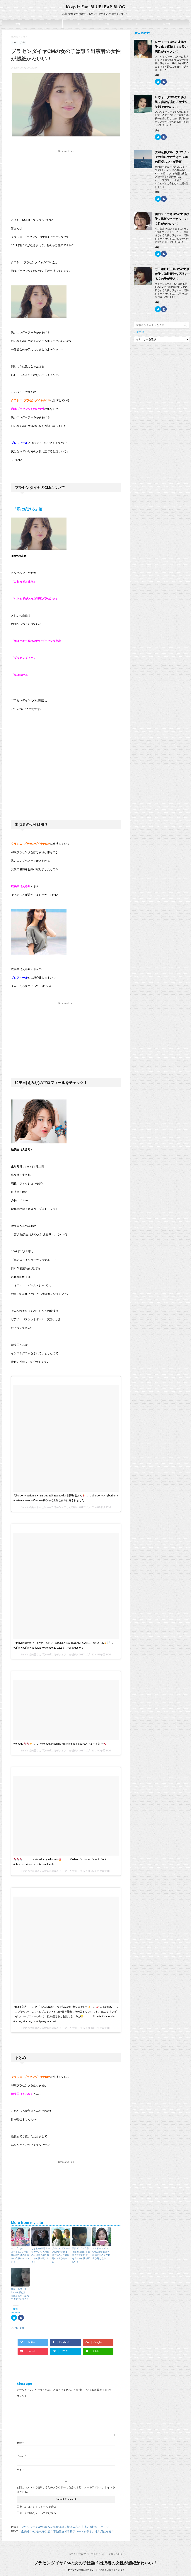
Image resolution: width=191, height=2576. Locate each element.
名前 (20, 2443)
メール (21, 2456)
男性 (47, 24)
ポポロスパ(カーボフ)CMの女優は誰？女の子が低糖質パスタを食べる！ (61, 2255)
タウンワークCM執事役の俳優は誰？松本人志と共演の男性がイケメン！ (66, 2526)
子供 (77, 24)
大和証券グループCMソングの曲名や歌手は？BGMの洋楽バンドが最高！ (172, 157)
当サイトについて (77, 2554)
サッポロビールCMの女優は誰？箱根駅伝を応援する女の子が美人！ (172, 274)
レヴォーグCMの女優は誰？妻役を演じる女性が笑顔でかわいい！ (171, 102)
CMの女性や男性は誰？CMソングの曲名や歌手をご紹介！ (95, 2570)
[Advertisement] (66, 179)
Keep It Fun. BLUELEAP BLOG (95, 7)
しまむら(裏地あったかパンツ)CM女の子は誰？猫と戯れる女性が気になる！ (40, 2255)
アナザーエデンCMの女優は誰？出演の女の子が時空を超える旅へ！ (101, 2253)
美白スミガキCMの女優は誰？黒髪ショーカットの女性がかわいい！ (172, 219)
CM (16, 2328)
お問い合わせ (115, 2554)
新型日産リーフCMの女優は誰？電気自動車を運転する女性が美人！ (20, 2294)
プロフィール (97, 2554)
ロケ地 (166, 24)
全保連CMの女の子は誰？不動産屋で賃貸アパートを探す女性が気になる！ (67, 2531)
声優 (107, 24)
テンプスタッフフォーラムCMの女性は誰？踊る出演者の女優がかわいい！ (20, 2255)
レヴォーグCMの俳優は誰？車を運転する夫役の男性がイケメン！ (171, 46)
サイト (20, 2469)
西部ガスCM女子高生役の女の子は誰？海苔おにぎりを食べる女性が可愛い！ (81, 2255)
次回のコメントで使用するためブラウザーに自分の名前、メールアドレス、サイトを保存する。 (66, 2489)
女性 (18, 24)
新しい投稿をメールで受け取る (38, 2513)
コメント (22, 2396)
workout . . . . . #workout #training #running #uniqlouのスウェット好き (59, 1743)
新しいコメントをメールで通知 (38, 2506)
